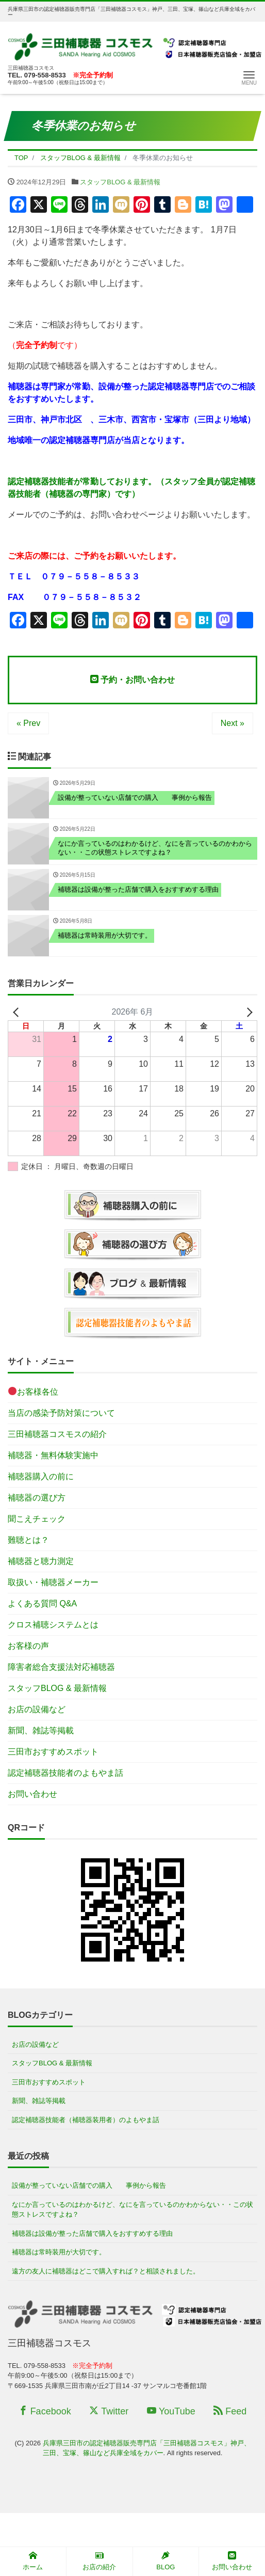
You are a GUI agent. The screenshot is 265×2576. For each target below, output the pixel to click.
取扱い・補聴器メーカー (53, 1582)
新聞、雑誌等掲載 (41, 1730)
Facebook (45, 2411)
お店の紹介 (99, 2561)
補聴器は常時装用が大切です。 (59, 2252)
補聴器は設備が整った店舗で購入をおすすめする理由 (92, 2233)
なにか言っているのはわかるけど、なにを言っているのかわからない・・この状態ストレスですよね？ (132, 2210)
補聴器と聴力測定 (41, 1561)
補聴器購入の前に (41, 1476)
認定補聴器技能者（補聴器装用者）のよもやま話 (85, 2120)
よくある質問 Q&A (42, 1603)
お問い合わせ (32, 1794)
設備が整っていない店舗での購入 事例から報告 (89, 2185)
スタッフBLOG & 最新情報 (120, 182)
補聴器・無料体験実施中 (53, 1455)
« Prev (28, 723)
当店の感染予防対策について (61, 1413)
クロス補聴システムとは (53, 1624)
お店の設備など (36, 1709)
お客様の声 (28, 1645)
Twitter (108, 2411)
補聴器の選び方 (36, 1497)
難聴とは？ (28, 1540)
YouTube (171, 2411)
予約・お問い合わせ (132, 679)
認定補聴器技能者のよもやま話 (65, 1772)
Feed (229, 2411)
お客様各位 (33, 1391)
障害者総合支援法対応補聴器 (61, 1667)
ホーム (33, 2561)
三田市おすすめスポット (53, 1751)
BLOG (165, 2561)
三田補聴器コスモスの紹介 (57, 1434)
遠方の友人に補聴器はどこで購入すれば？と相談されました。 (106, 2271)
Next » (232, 723)
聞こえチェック (36, 1518)
